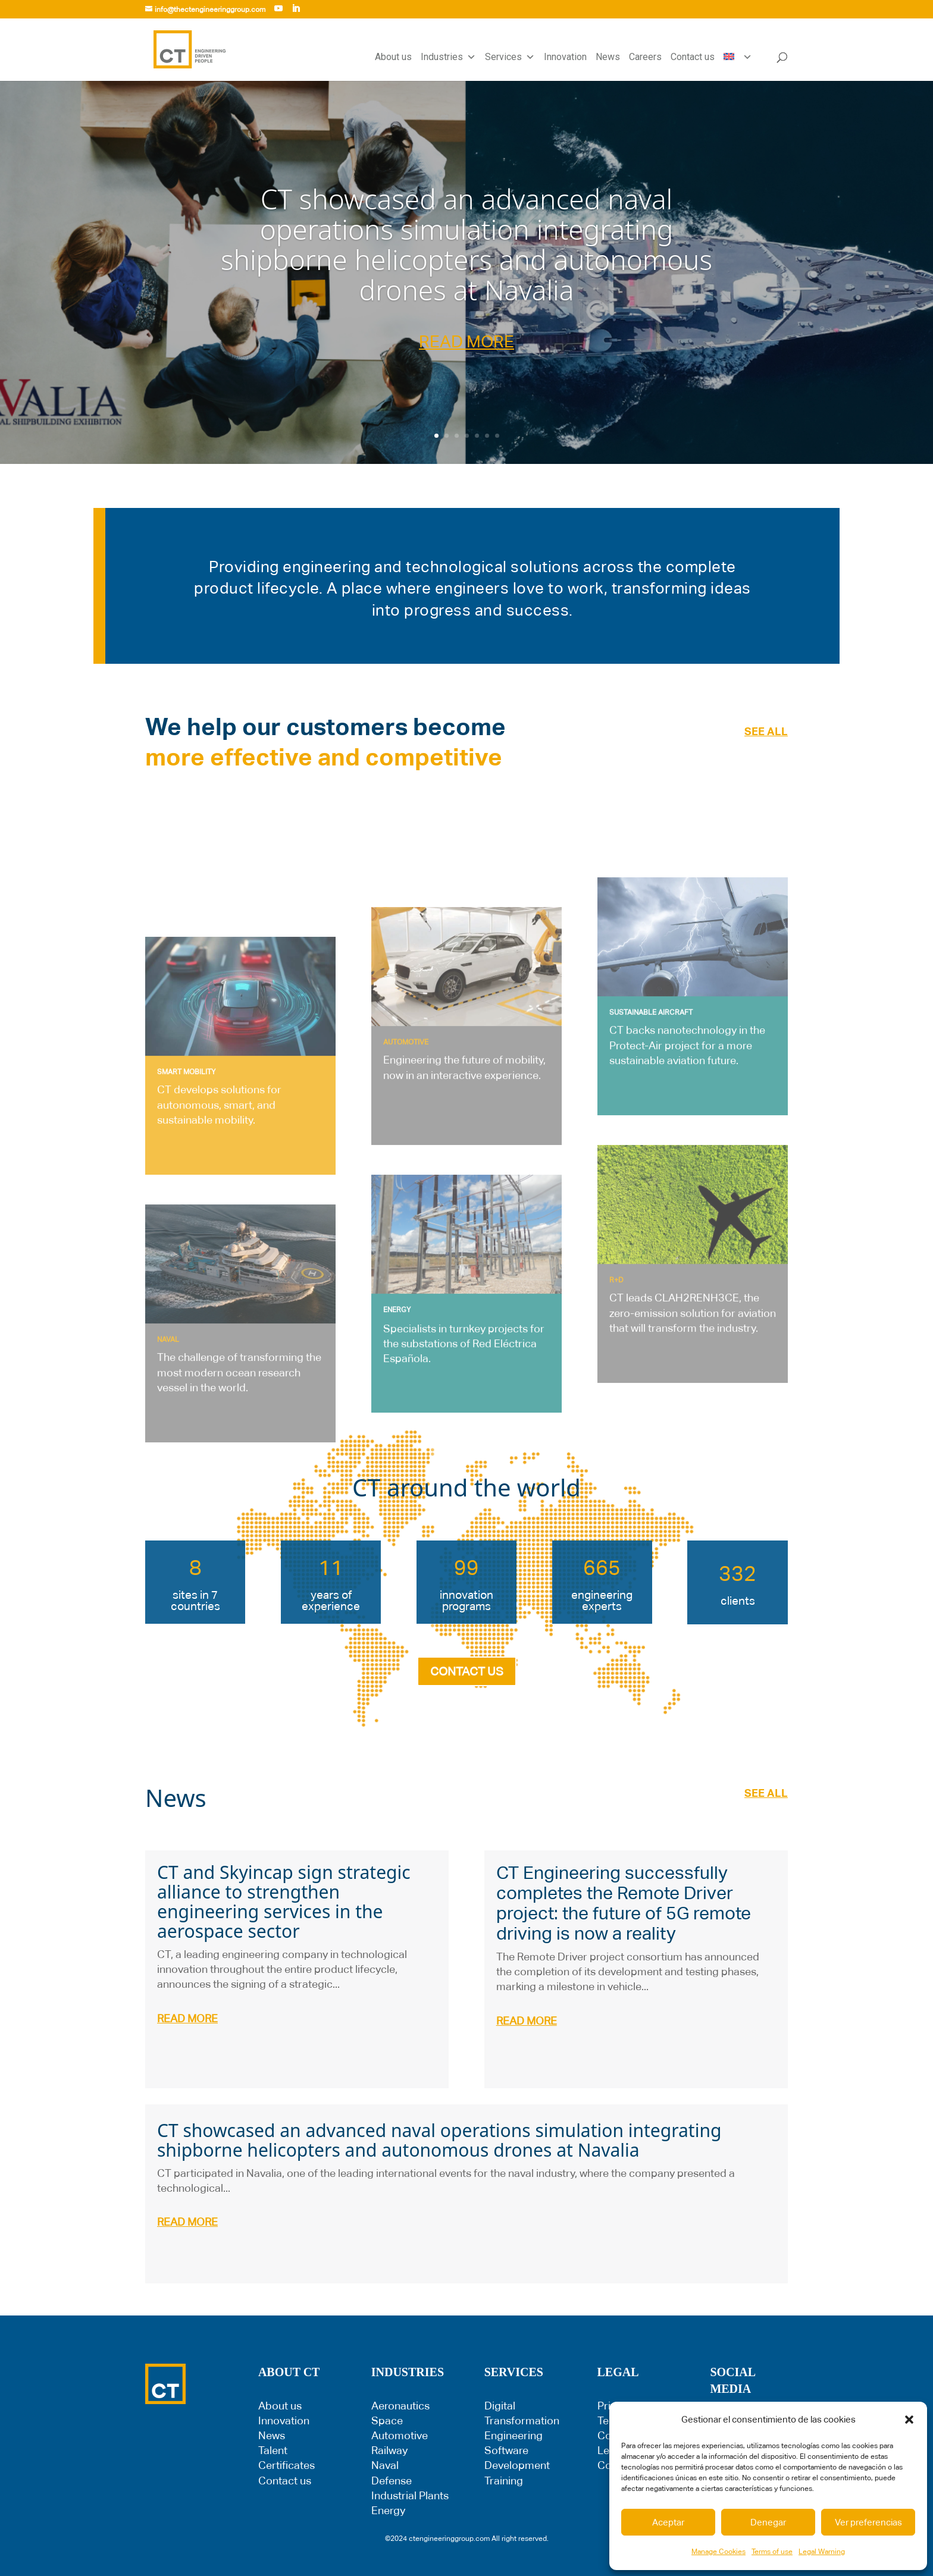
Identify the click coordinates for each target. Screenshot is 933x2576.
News (608, 56)
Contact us (693, 56)
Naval (385, 2465)
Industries (448, 57)
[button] (909, 2420)
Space (387, 2420)
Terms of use (772, 2551)
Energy (388, 2510)
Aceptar (668, 2522)
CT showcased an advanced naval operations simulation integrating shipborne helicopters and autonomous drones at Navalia (466, 244)
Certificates (286, 2465)
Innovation (565, 56)
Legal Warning (822, 2551)
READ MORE (466, 341)
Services (510, 57)
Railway (389, 2450)
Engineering (513, 2435)
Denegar (768, 2522)
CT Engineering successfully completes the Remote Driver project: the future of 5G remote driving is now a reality (623, 1903)
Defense (391, 2480)
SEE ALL (766, 731)
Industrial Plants (410, 2495)
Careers (645, 56)
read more (187, 2018)
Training (503, 2480)
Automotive (399, 2435)
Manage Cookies (718, 2551)
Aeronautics (400, 2405)
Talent (272, 2450)
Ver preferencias (868, 2522)
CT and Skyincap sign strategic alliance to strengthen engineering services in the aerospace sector (284, 1901)
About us (393, 56)
